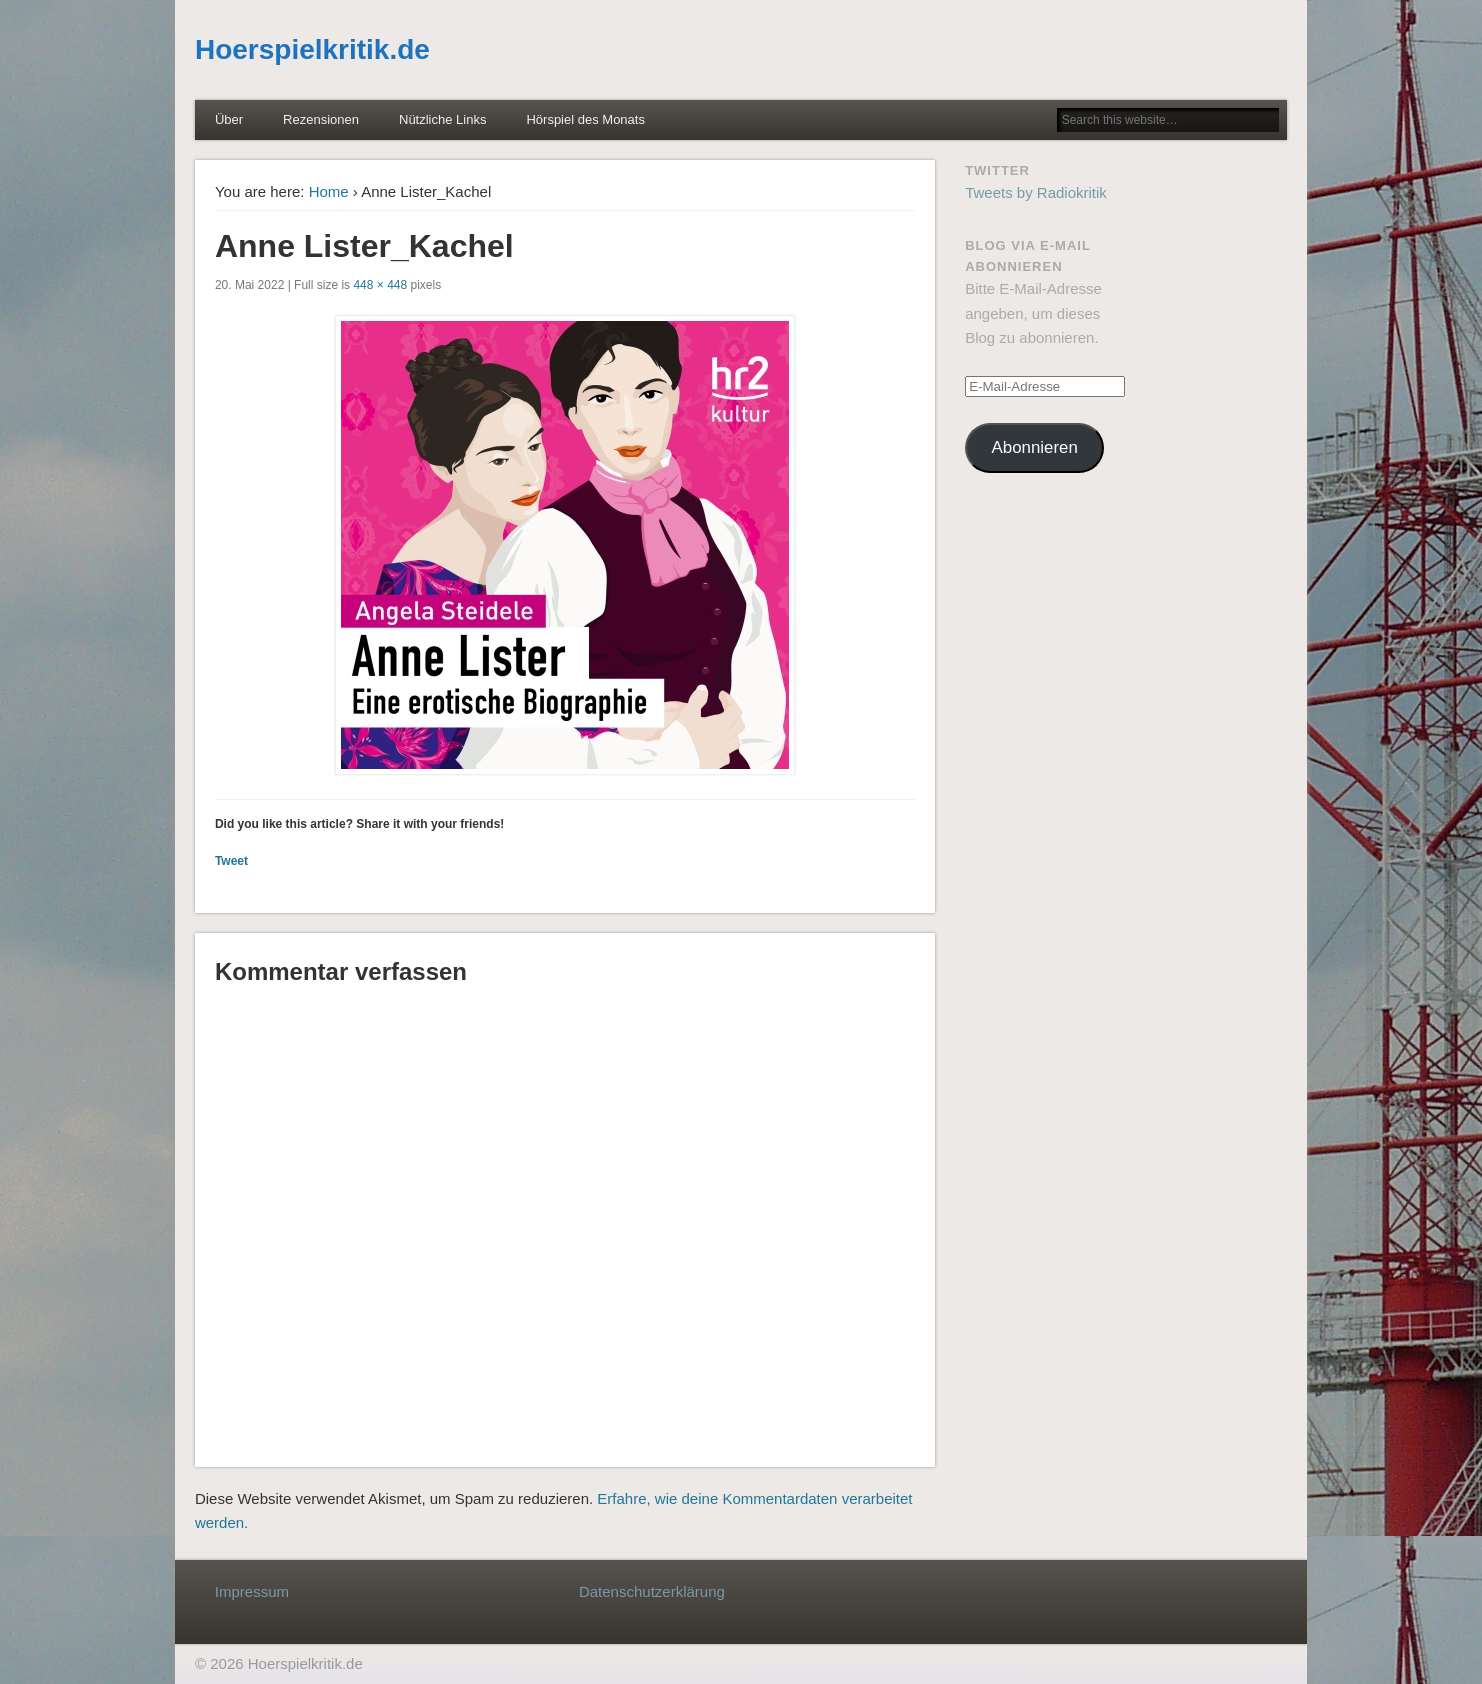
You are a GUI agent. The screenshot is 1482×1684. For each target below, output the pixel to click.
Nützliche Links (442, 119)
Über (229, 119)
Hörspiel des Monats (585, 119)
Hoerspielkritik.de (312, 49)
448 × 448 (380, 285)
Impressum (252, 1591)
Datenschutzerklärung (652, 1591)
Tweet (231, 861)
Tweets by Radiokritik (1036, 192)
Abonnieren (1035, 447)
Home (329, 191)
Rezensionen (321, 119)
